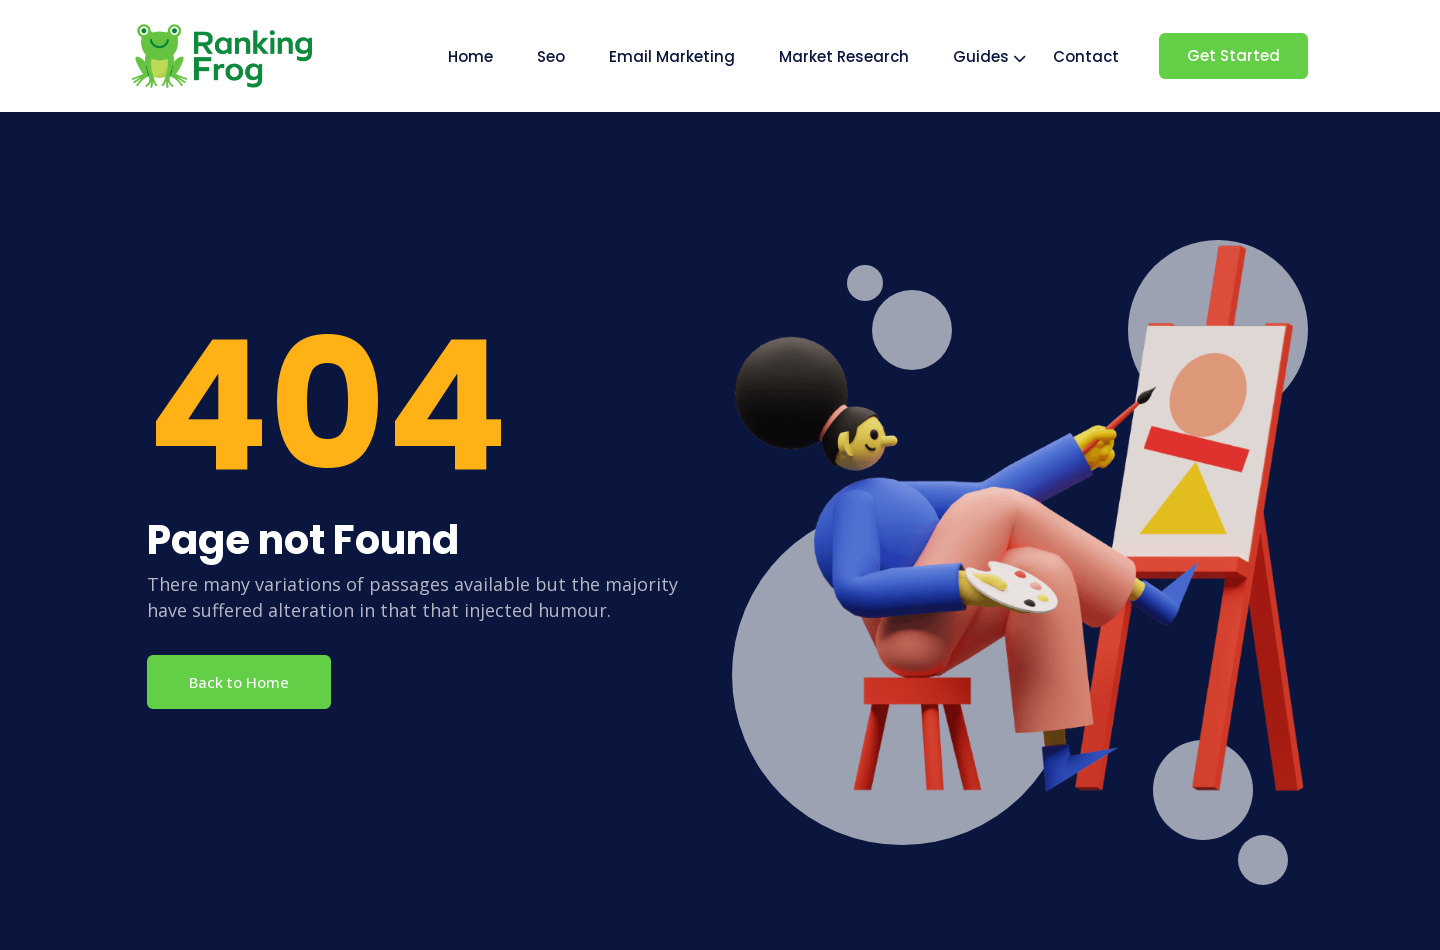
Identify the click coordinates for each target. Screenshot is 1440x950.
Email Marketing (672, 56)
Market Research (844, 56)
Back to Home (239, 682)
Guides (981, 56)
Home (470, 56)
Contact (1086, 56)
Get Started (1233, 55)
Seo (551, 56)
